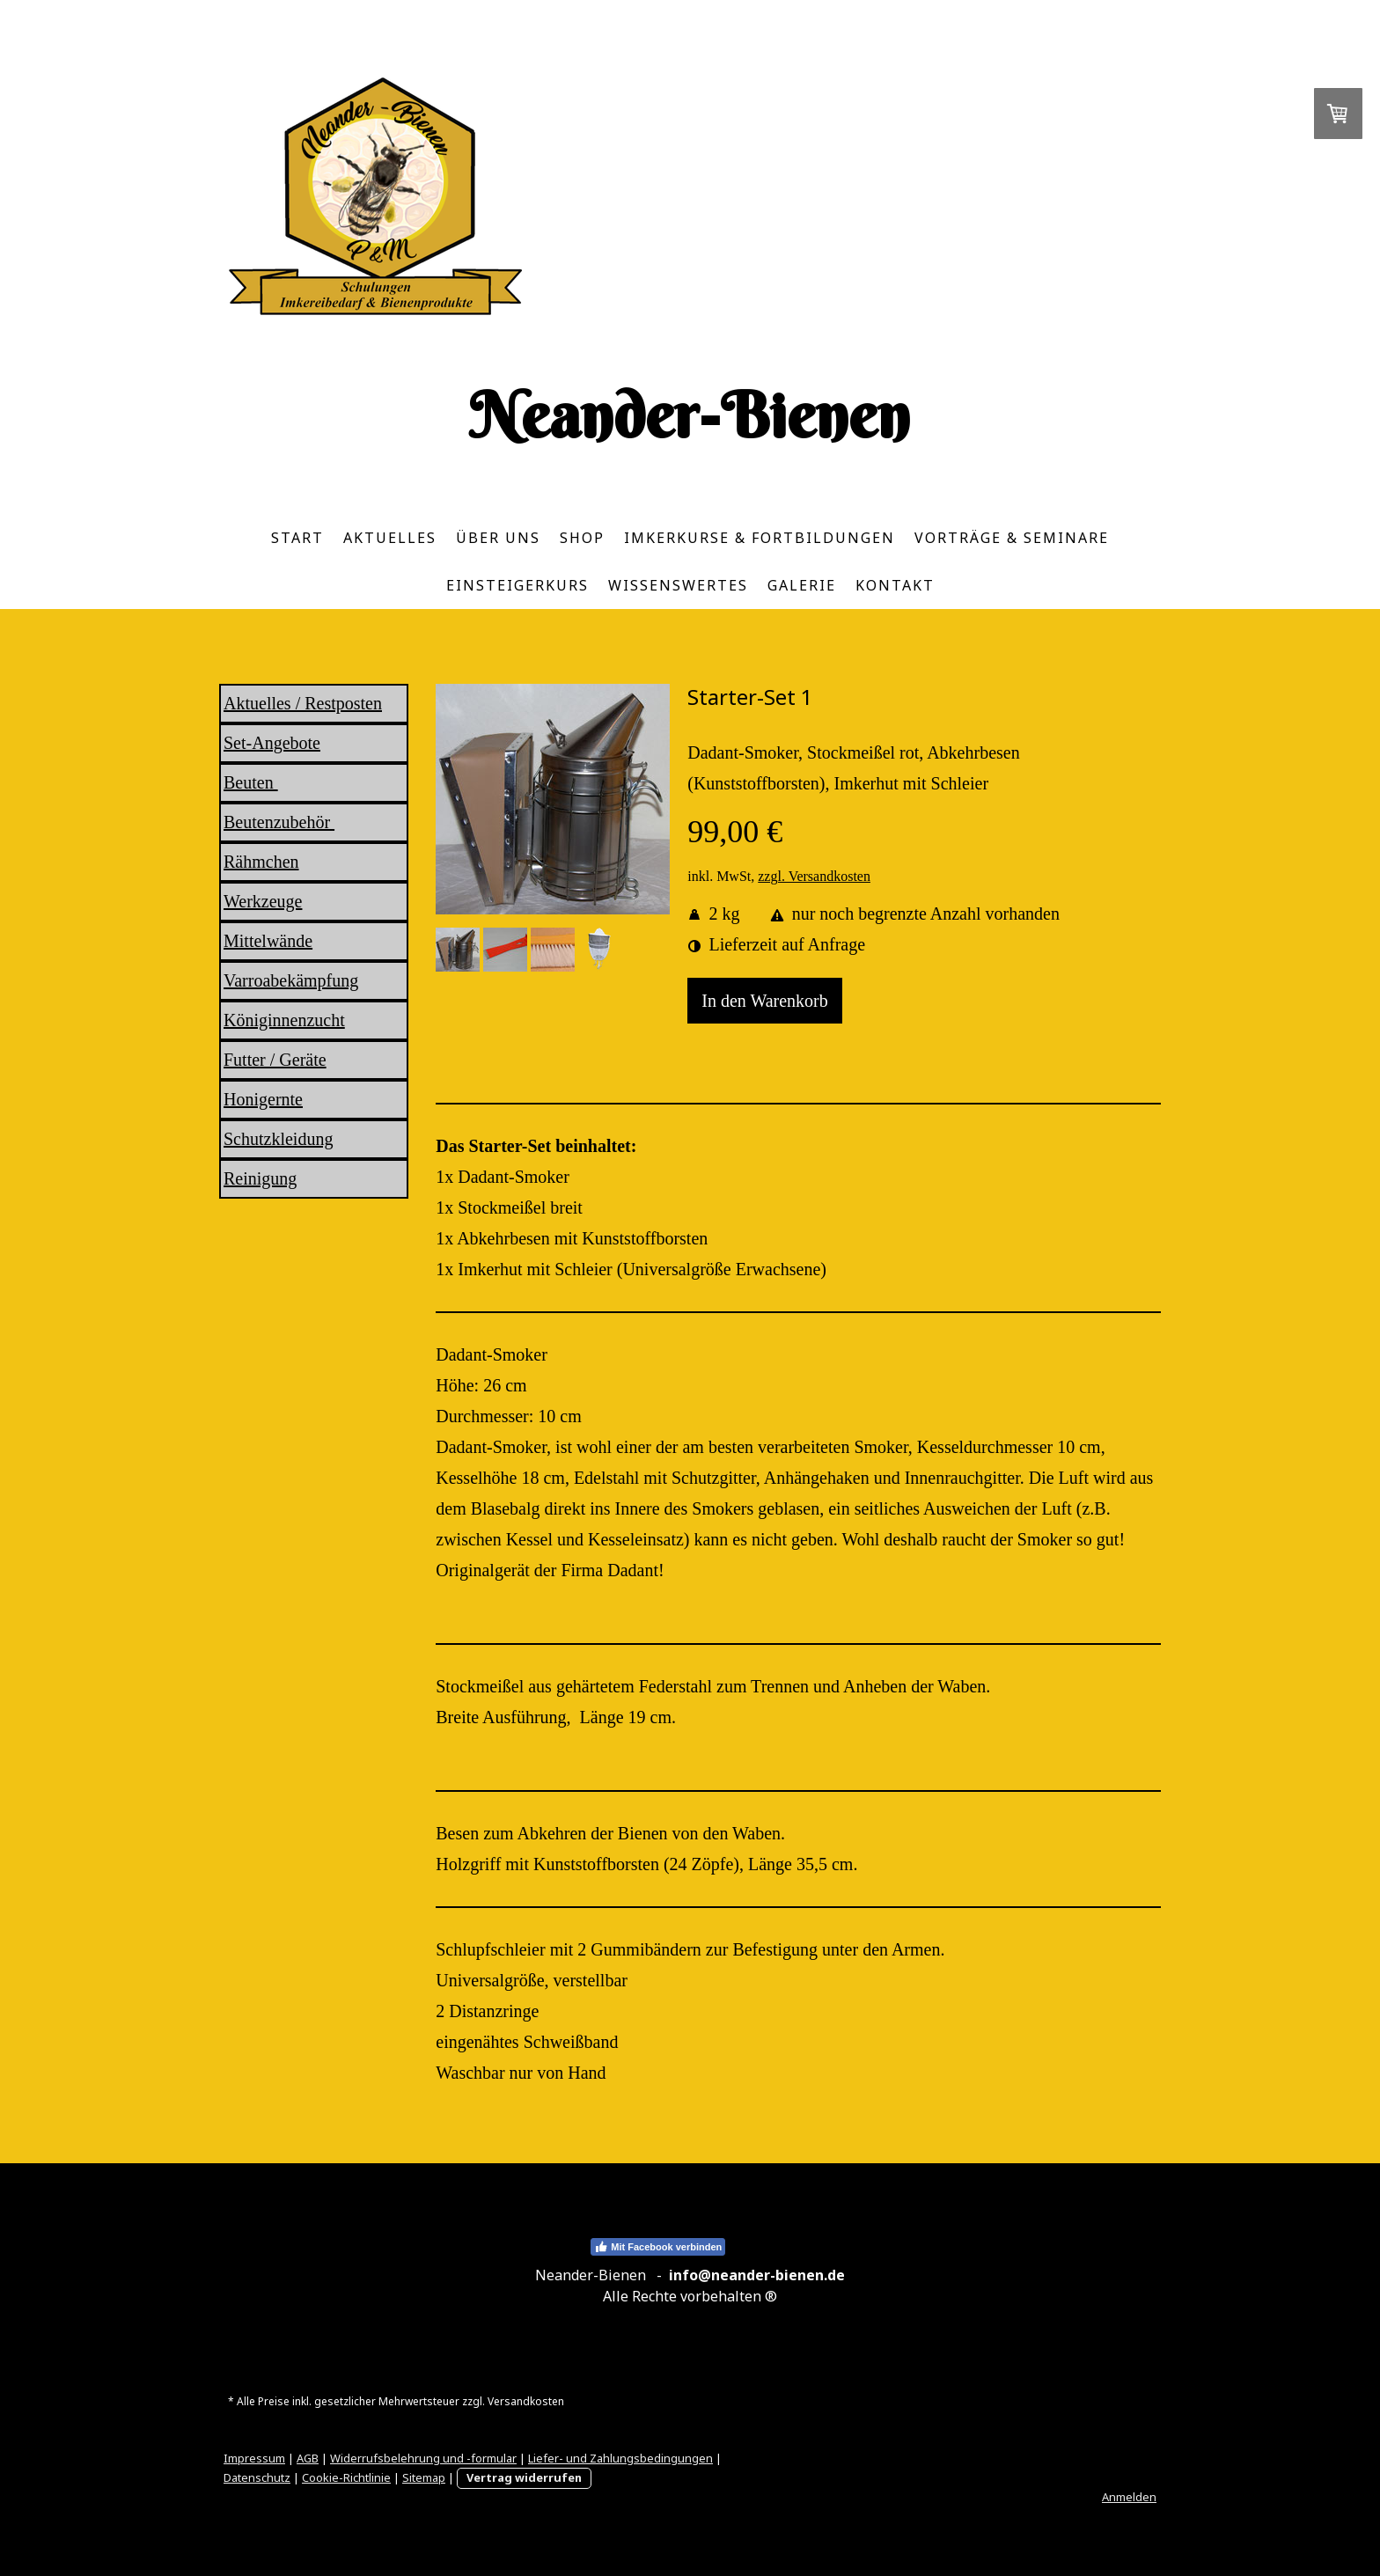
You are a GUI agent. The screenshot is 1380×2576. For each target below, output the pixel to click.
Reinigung (260, 1178)
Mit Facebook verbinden (658, 2247)
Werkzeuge (263, 901)
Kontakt (895, 585)
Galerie (801, 585)
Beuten (251, 782)
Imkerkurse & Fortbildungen (759, 537)
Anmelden (1129, 2497)
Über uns (498, 537)
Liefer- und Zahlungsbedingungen (620, 2458)
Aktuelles (390, 537)
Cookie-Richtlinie (346, 2477)
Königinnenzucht (284, 1020)
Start (297, 537)
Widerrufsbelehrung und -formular (423, 2458)
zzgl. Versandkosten (814, 876)
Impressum (254, 2458)
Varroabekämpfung (291, 980)
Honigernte (263, 1099)
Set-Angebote (272, 742)
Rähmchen (261, 861)
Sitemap (423, 2477)
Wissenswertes (678, 585)
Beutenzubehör (279, 822)
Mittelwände (268, 940)
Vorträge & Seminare (1011, 537)
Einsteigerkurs (517, 585)
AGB (308, 2458)
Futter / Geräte (275, 1059)
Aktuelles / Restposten (303, 703)
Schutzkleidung (278, 1139)
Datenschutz (257, 2477)
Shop (582, 537)
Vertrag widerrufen (524, 2477)
